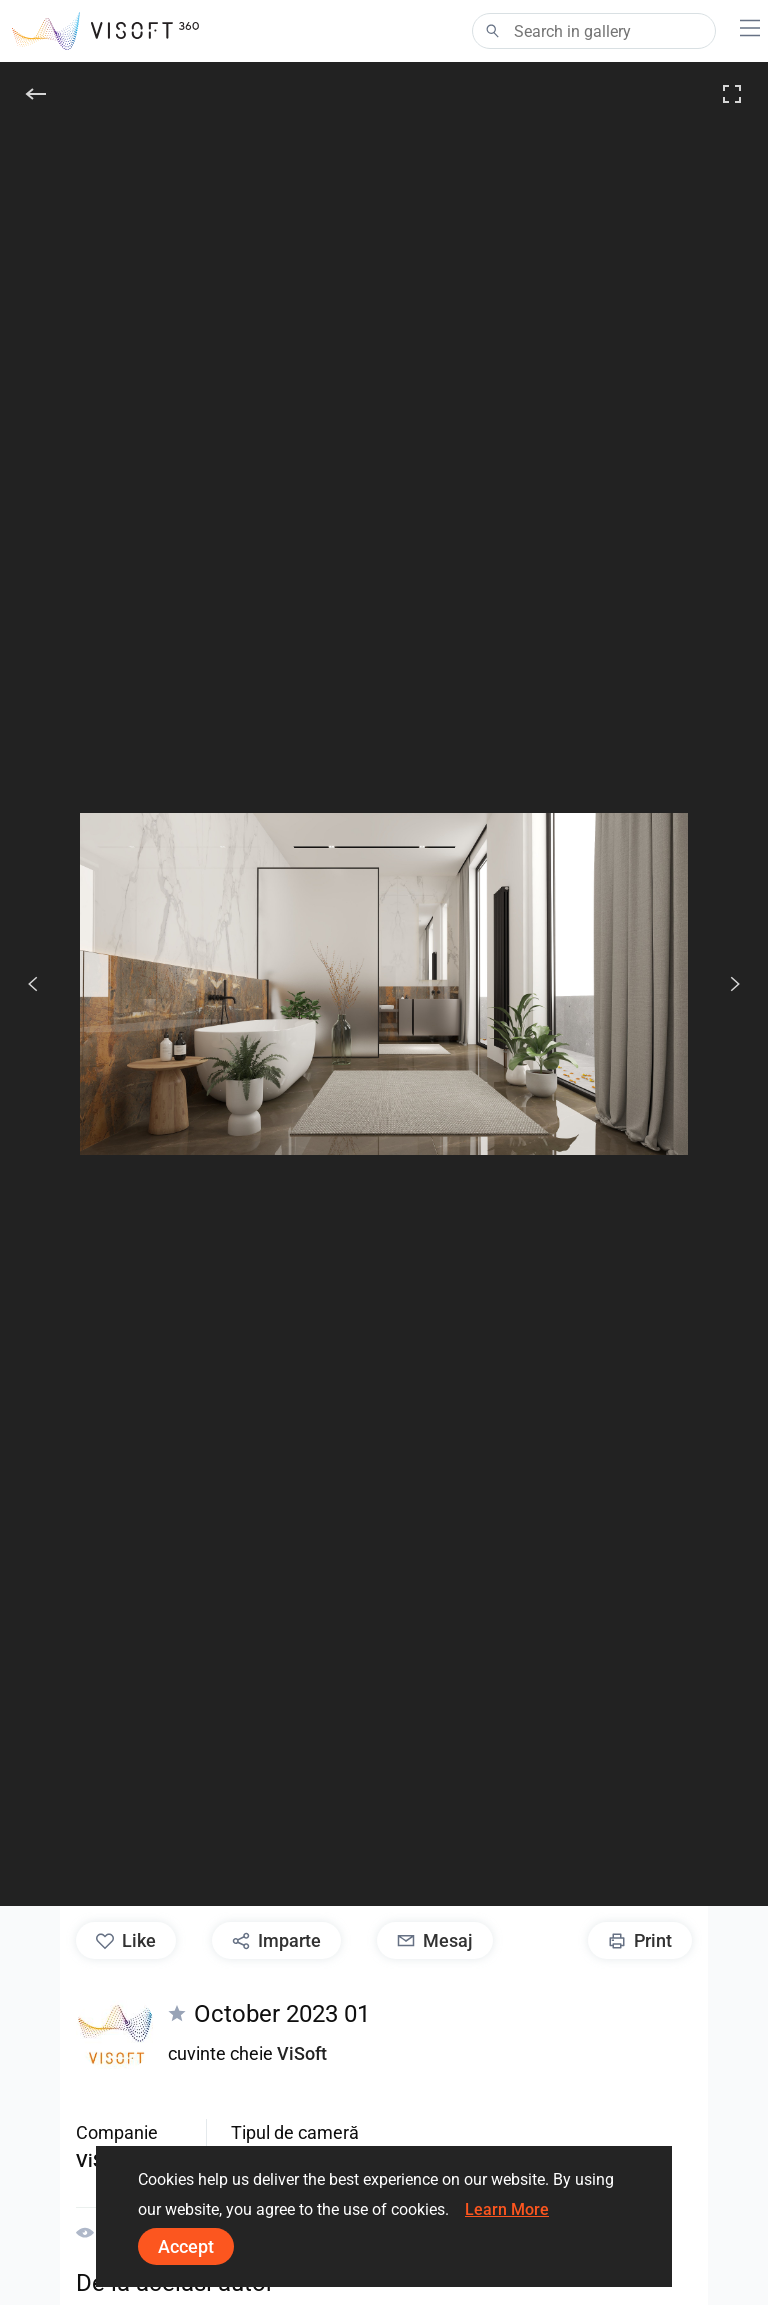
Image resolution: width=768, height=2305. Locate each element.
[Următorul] (724, 984)
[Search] (594, 31)
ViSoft (302, 2053)
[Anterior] (33, 984)
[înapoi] (36, 94)
